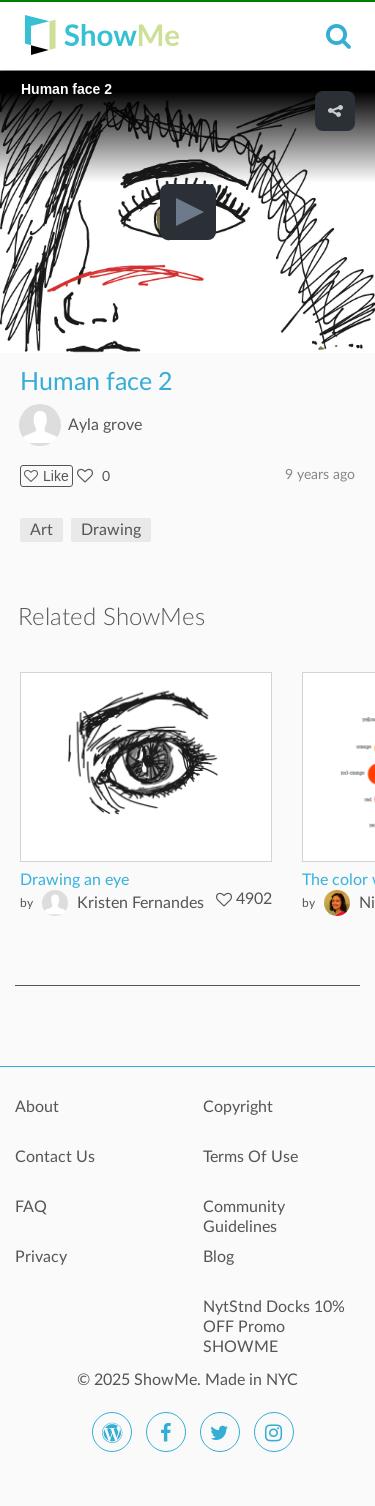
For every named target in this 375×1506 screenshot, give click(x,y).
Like (46, 476)
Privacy (41, 1257)
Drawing (111, 530)
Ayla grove (105, 425)
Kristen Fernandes (140, 903)
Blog (218, 1257)
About (37, 1107)
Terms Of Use (250, 1157)
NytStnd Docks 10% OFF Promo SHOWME (274, 1318)
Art (41, 530)
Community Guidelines (244, 1217)
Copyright (238, 1107)
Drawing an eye (74, 880)
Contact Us (55, 1157)
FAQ (31, 1207)
